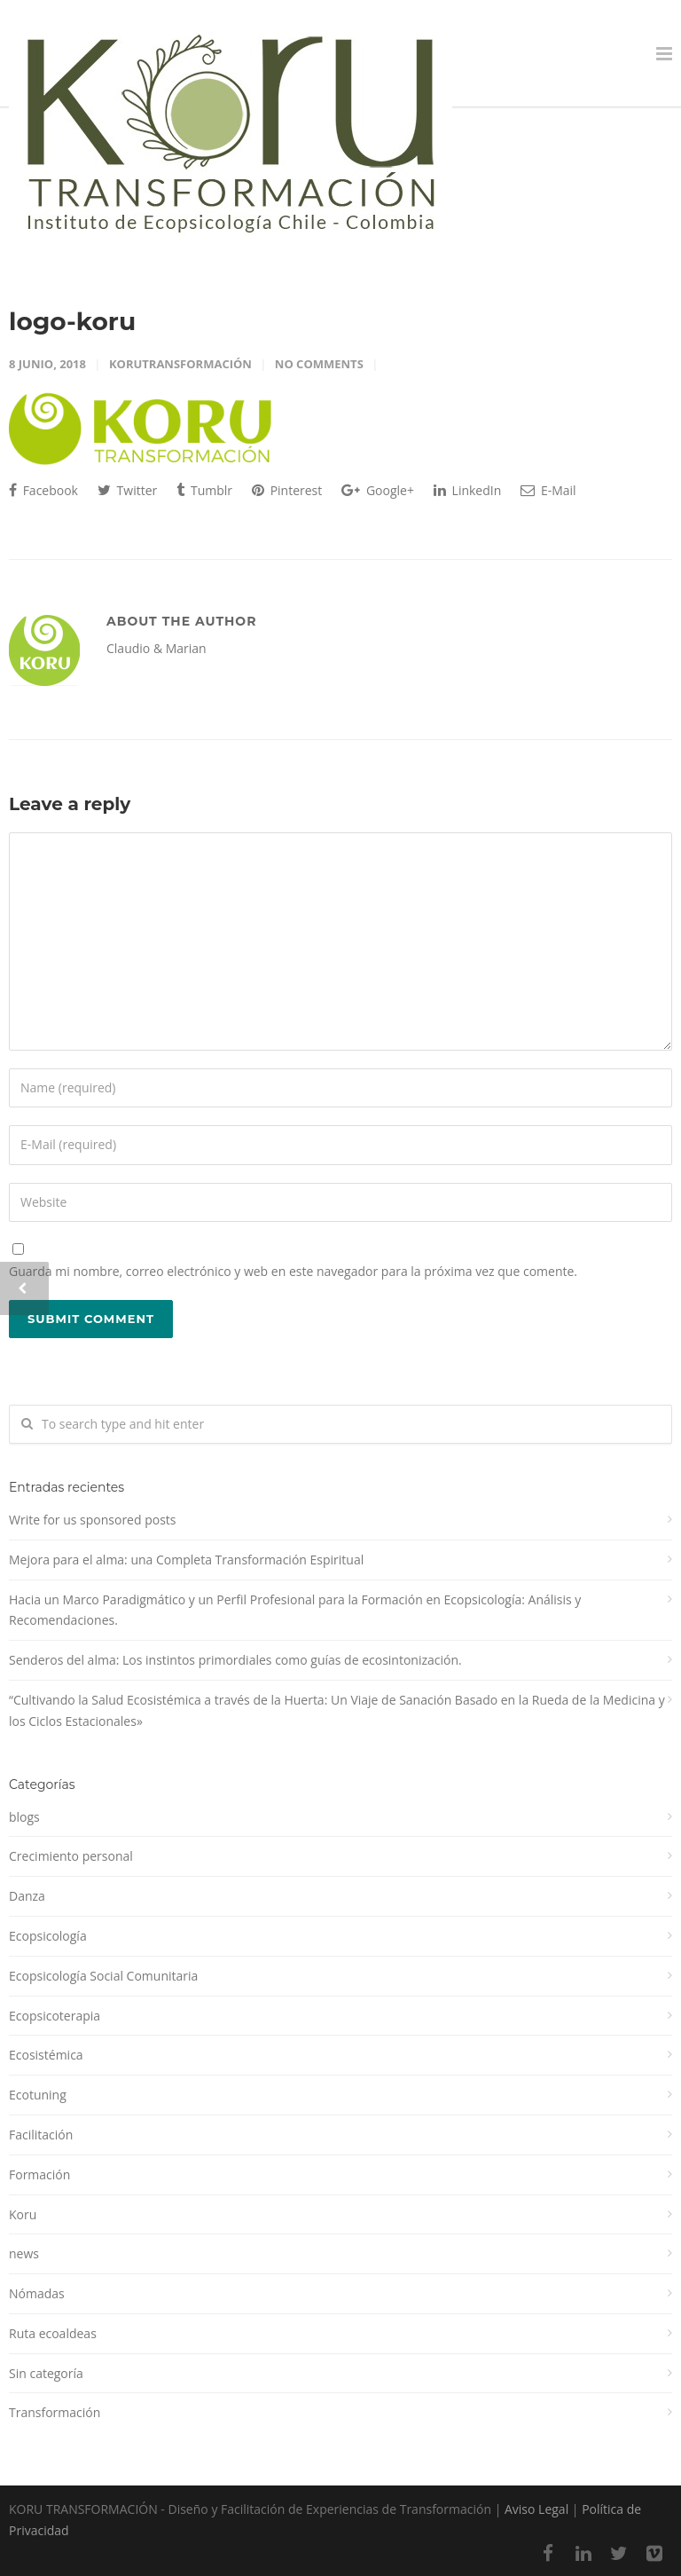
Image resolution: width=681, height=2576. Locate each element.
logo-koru (72, 321)
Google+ (377, 490)
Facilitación (41, 2134)
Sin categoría (46, 2373)
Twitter (127, 490)
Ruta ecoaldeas (53, 2333)
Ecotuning (38, 2094)
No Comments (319, 364)
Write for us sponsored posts (92, 1519)
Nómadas (37, 2293)
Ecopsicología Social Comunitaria (103, 1975)
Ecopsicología (48, 1935)
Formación (39, 2174)
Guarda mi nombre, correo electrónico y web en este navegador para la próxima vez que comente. (293, 1271)
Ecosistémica (46, 2054)
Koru (22, 2214)
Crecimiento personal (71, 1855)
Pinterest (287, 490)
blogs (24, 1816)
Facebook (43, 490)
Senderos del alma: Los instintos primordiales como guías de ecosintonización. (235, 1659)
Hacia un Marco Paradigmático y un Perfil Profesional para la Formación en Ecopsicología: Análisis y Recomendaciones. (295, 1610)
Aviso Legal (536, 2509)
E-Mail (548, 490)
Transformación (54, 2412)
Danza (27, 1895)
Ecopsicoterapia (54, 2015)
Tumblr (204, 490)
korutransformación (180, 364)
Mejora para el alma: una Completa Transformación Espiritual (186, 1559)
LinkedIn (467, 490)
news (24, 2253)
